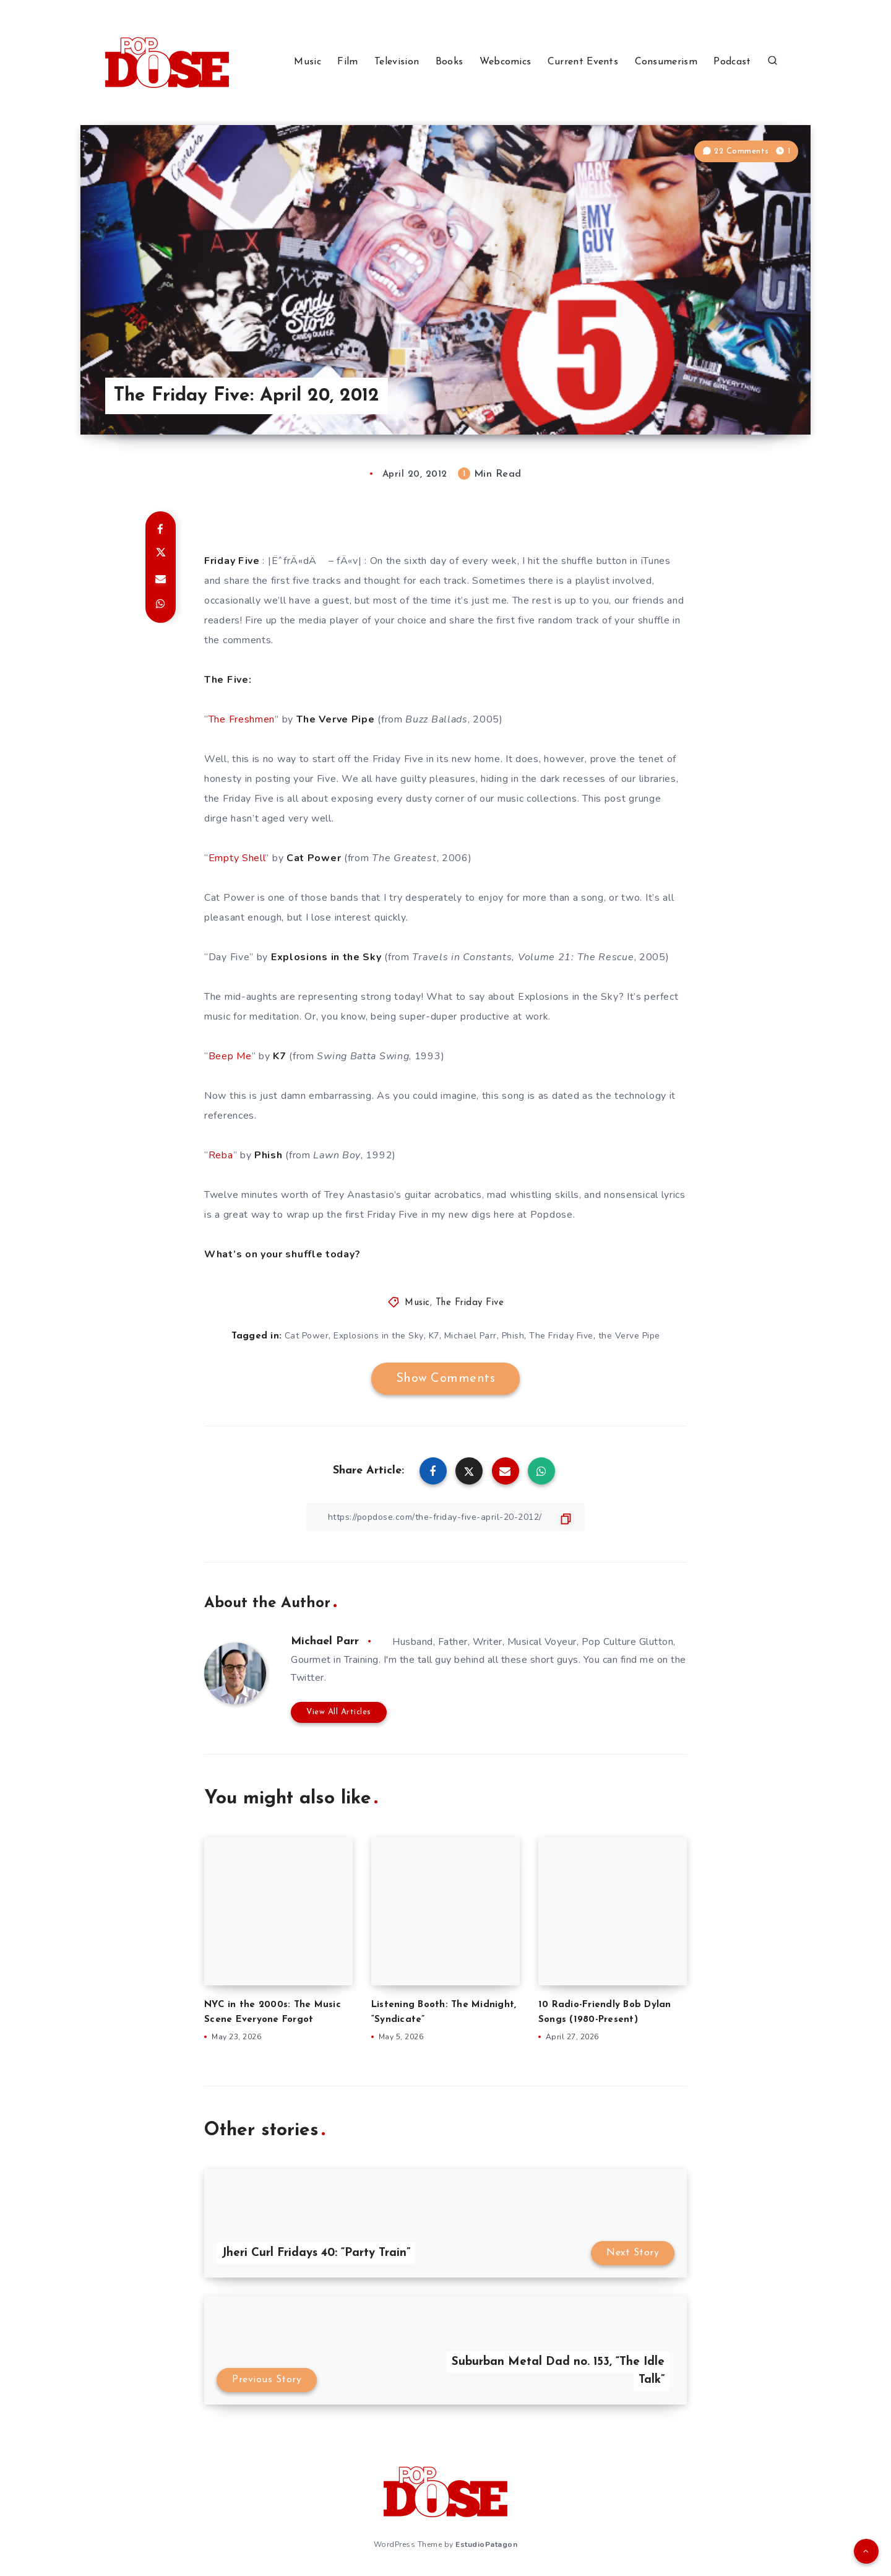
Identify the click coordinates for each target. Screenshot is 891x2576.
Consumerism (666, 62)
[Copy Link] (445, 1517)
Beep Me (230, 1056)
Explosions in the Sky (379, 1336)
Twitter (307, 1678)
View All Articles (338, 1712)
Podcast (732, 62)
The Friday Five (470, 1303)
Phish (513, 1336)
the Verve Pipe (629, 1336)
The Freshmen (242, 719)
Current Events (583, 62)
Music (307, 62)
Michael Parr (470, 1336)
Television (396, 62)
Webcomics (506, 62)
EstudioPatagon (486, 2544)
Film (347, 62)
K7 (434, 1336)
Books (449, 62)
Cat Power (307, 1336)
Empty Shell (237, 858)
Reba (221, 1155)
